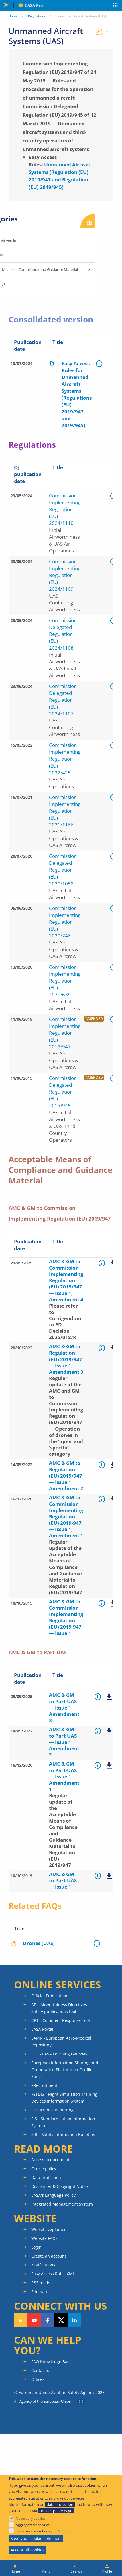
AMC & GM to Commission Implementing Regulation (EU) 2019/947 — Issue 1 (113, 1604)
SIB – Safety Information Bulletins (63, 2134)
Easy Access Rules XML (53, 2273)
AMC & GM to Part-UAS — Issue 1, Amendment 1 (109, 1766)
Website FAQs (44, 2238)
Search (76, 2571)
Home (13, 16)
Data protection (46, 2177)
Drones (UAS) (39, 1943)
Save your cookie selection (36, 2538)
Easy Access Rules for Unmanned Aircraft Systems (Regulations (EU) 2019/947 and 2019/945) (77, 394)
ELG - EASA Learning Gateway (59, 2054)
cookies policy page (55, 2510)
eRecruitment (44, 2085)
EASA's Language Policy (53, 2195)
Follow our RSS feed (20, 2320)
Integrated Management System (62, 2204)
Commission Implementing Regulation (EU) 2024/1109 (64, 575)
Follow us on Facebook (47, 2320)
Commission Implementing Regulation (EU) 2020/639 (64, 981)
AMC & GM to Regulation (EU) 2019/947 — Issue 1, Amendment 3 (113, 1348)
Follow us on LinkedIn (74, 2320)
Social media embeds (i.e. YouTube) (44, 2531)
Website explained (49, 2229)
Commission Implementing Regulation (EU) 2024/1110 (64, 509)
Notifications (43, 2265)
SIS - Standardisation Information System (63, 2122)
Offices (37, 2379)
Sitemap (39, 2291)
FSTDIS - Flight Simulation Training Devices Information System (64, 2097)
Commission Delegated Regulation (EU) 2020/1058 (63, 870)
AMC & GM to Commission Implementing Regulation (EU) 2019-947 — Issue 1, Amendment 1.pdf (113, 1500)
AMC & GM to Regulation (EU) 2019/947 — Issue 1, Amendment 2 (113, 1465)
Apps (115, 6)
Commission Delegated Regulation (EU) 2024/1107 (63, 700)
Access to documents (51, 2159)
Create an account (48, 2256)
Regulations (37, 16)
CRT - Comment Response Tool (60, 2020)
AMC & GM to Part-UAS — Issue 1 (109, 1876)
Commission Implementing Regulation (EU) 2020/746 (64, 922)
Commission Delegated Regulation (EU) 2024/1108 (63, 634)
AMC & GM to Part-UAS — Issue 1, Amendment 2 (109, 1732)
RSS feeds (40, 2282)
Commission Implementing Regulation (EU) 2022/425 (64, 759)
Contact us (41, 2370)
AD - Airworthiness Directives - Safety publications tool (60, 2008)
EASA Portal (42, 2029)
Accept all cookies (27, 2550)
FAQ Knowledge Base (51, 2361)
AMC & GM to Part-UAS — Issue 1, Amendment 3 (109, 1697)
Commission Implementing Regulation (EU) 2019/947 (64, 1033)
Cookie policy (43, 2168)
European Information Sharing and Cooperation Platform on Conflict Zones (64, 2069)
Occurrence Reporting (52, 2110)
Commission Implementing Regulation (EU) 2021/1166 (64, 811)
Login (36, 2247)
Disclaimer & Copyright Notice (60, 2186)
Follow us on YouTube (34, 2320)
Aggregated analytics (33, 2524)
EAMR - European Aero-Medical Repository (61, 2041)
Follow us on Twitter (61, 2320)
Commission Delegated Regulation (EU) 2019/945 (63, 1092)
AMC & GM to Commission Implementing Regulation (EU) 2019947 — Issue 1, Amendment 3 (113, 1264)
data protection (60, 2504)
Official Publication (49, 1995)
